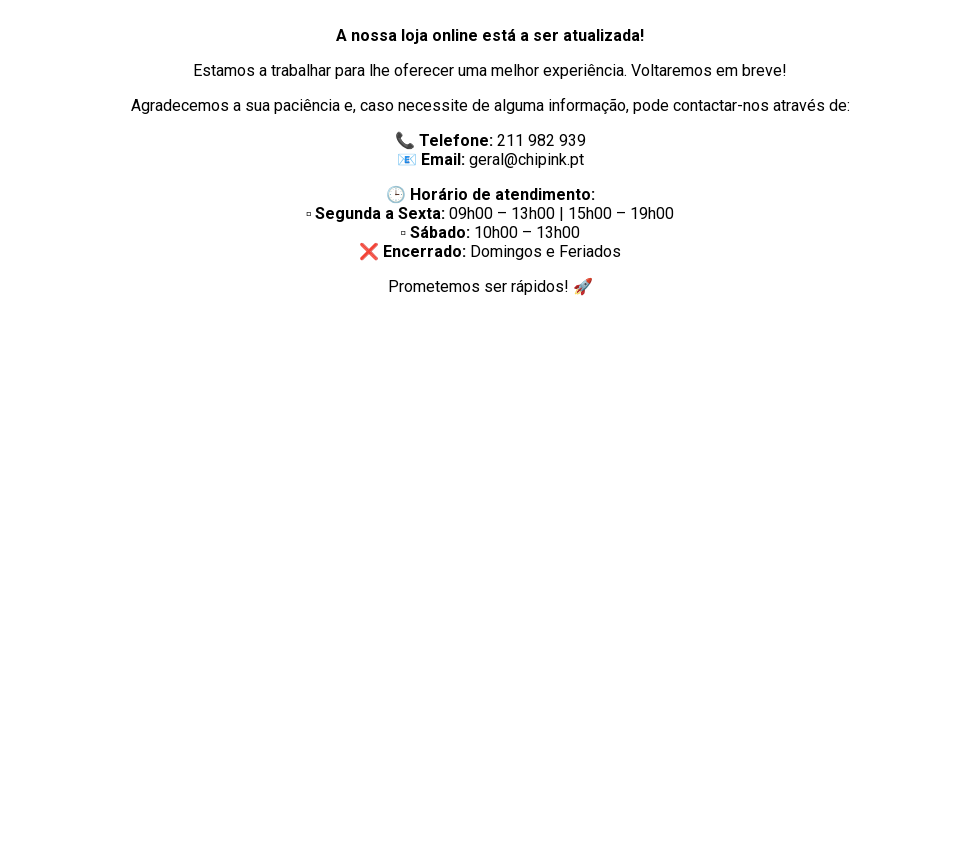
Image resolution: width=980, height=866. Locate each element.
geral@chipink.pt (526, 159)
